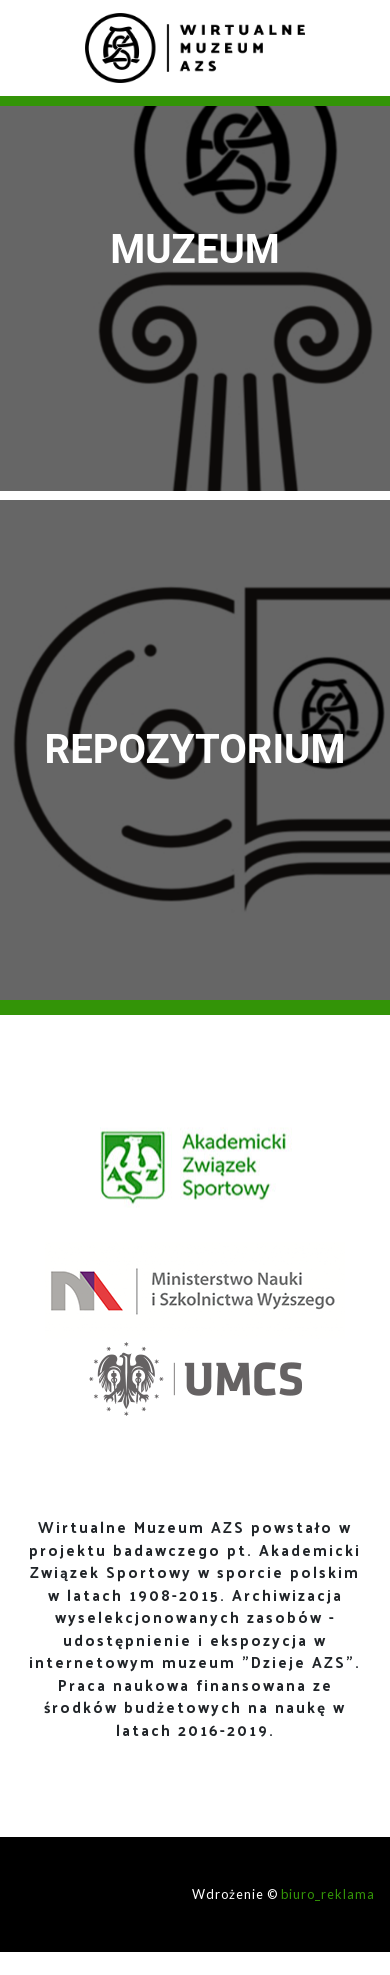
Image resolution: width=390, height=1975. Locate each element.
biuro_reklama (328, 1894)
